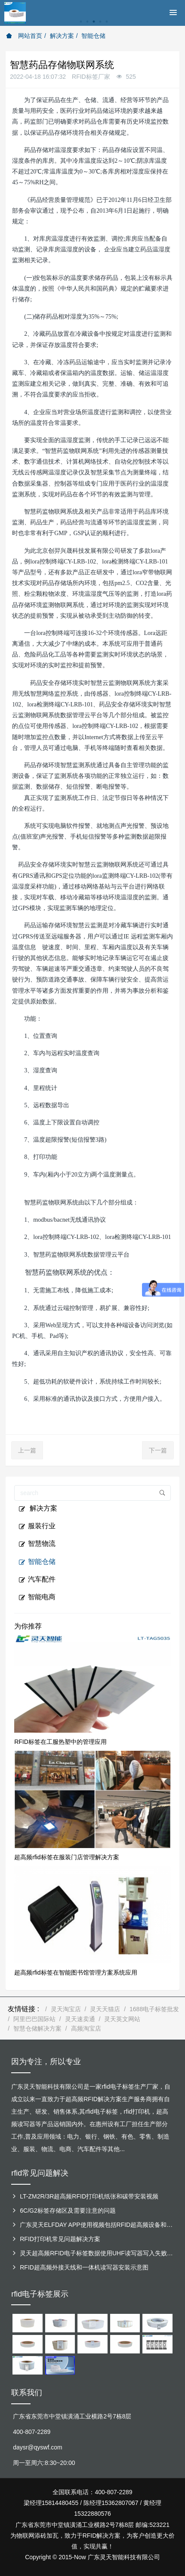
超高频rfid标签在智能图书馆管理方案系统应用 (75, 1972)
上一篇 (27, 1450)
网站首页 (24, 35)
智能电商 (37, 1597)
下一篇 (158, 1450)
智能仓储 (93, 35)
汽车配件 (37, 1579)
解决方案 (62, 35)
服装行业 (37, 1526)
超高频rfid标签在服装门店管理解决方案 (66, 1857)
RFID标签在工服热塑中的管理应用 (60, 1741)
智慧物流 (37, 1544)
